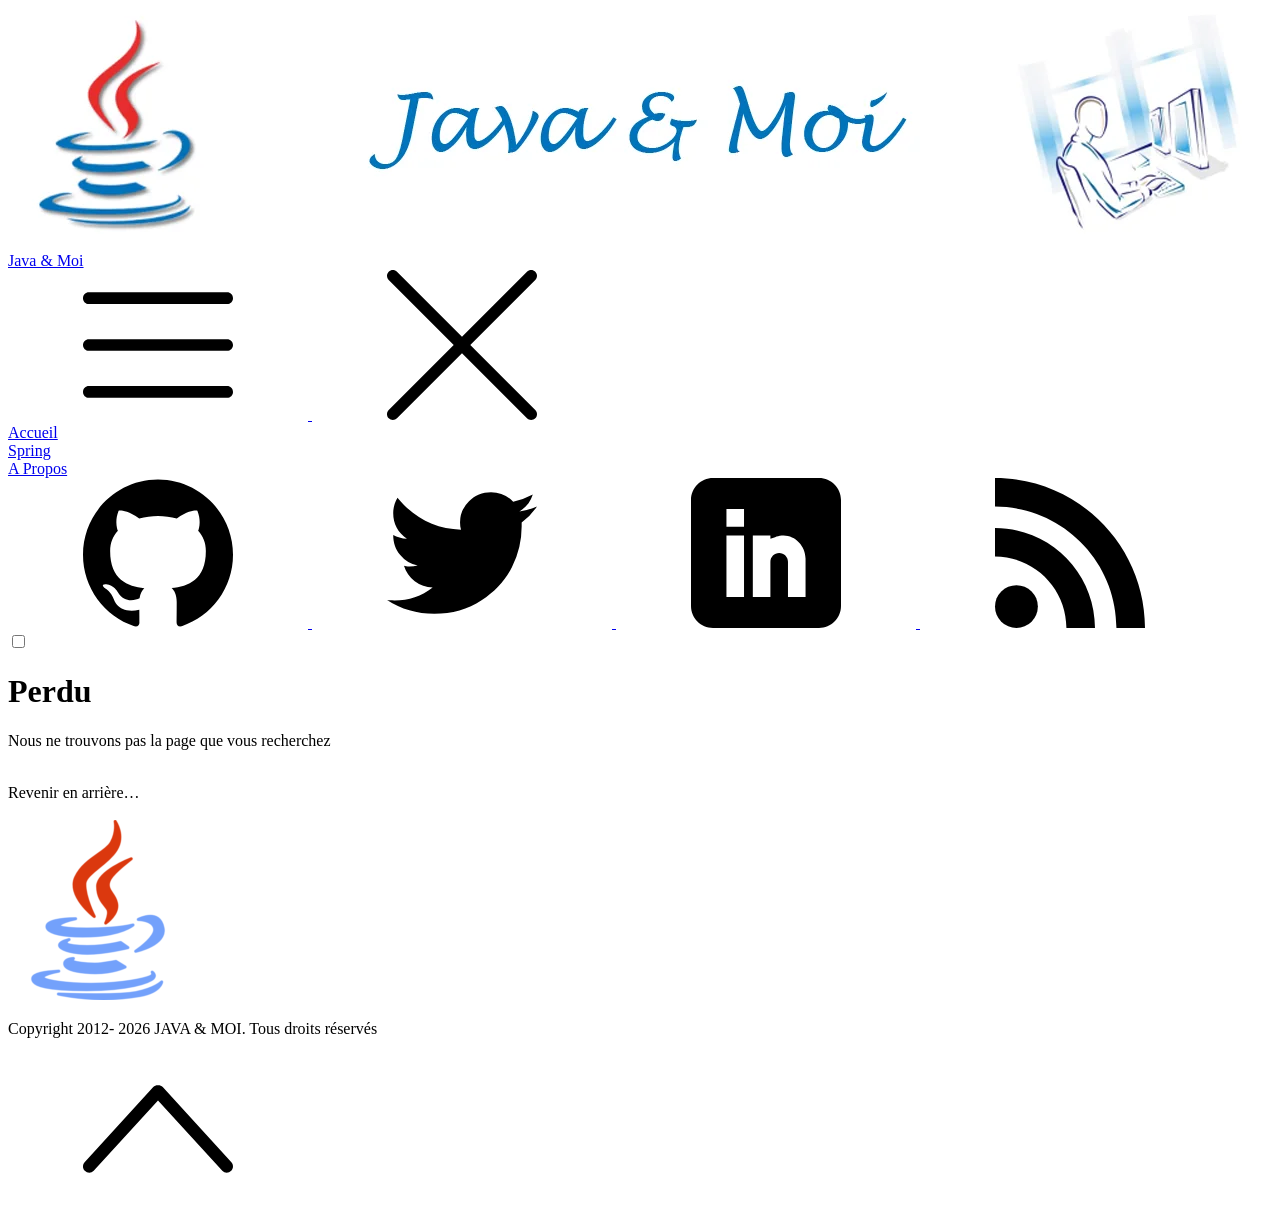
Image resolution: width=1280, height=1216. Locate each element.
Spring (29, 450)
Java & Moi (640, 338)
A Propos (37, 468)
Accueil (33, 432)
